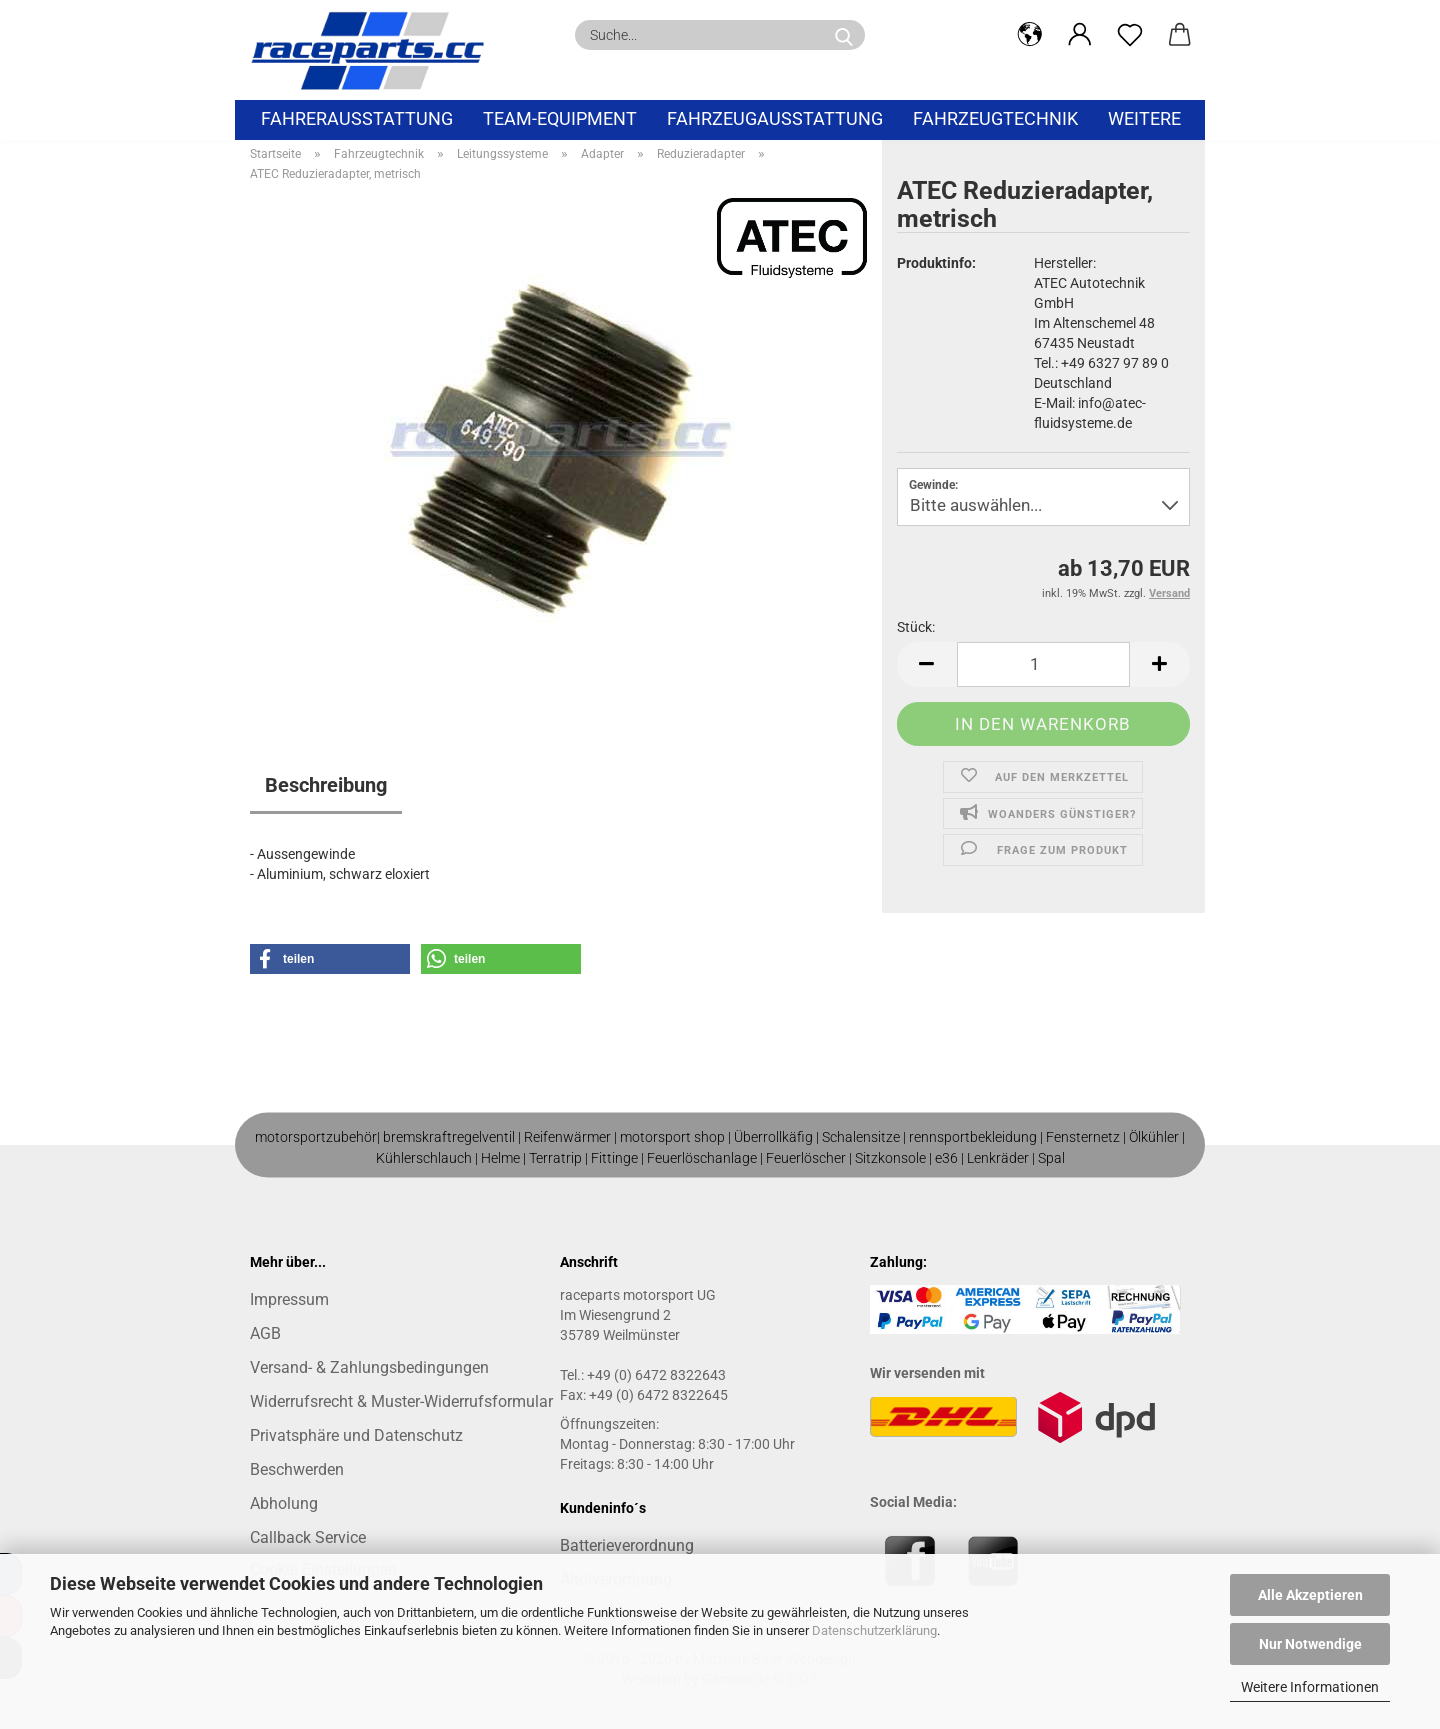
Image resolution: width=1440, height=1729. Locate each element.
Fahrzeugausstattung (775, 118)
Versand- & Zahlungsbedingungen (369, 1367)
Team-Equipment (560, 118)
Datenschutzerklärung (874, 1630)
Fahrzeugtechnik (995, 118)
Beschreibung (326, 785)
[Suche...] (844, 35)
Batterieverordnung (627, 1545)
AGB (265, 1333)
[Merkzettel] (1130, 35)
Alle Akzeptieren (1310, 1595)
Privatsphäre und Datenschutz (356, 1435)
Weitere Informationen (1310, 1687)
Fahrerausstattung (357, 118)
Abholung (284, 1503)
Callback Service (308, 1537)
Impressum (289, 1299)
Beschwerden (297, 1469)
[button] (1030, 35)
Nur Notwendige (1310, 1644)
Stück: (916, 627)
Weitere (1144, 118)
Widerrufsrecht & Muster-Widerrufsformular (401, 1401)
